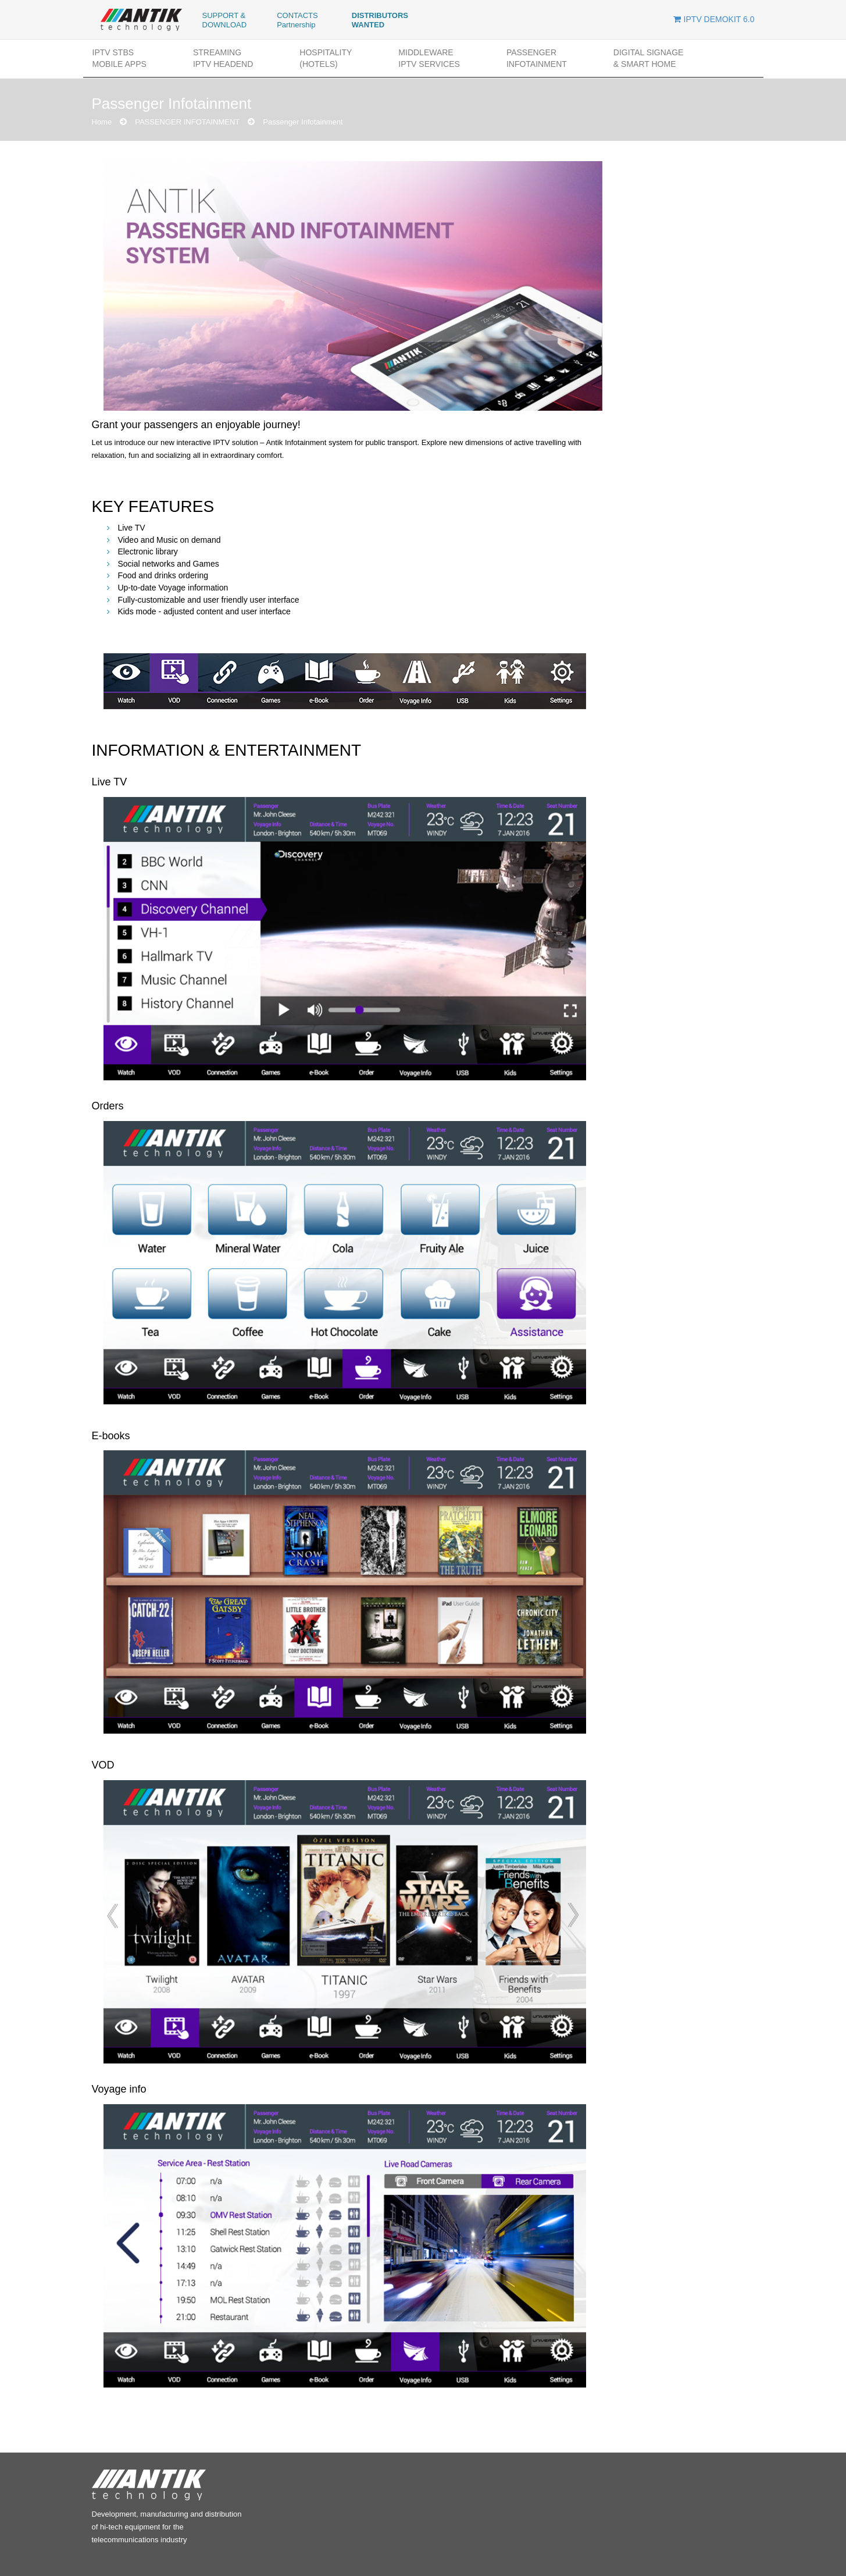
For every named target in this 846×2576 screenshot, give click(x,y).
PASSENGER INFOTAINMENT (536, 58)
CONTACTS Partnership (297, 20)
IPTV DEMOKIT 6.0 (714, 19)
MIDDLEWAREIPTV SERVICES (429, 58)
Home (102, 122)
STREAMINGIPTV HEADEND (223, 58)
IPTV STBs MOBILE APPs (119, 58)
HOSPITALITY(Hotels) (325, 58)
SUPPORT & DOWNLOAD (224, 20)
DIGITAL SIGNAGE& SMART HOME (648, 58)
